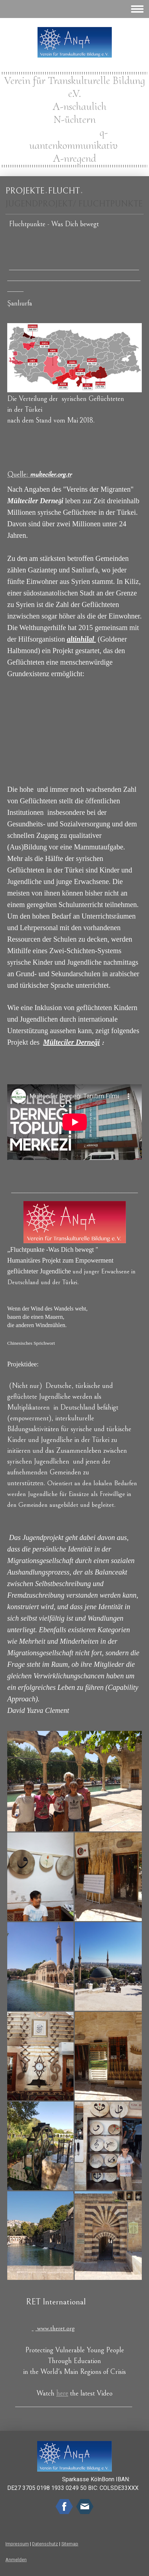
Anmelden (16, 2559)
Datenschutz (45, 2543)
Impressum (17, 2543)
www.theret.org (56, 2328)
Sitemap (69, 2543)
